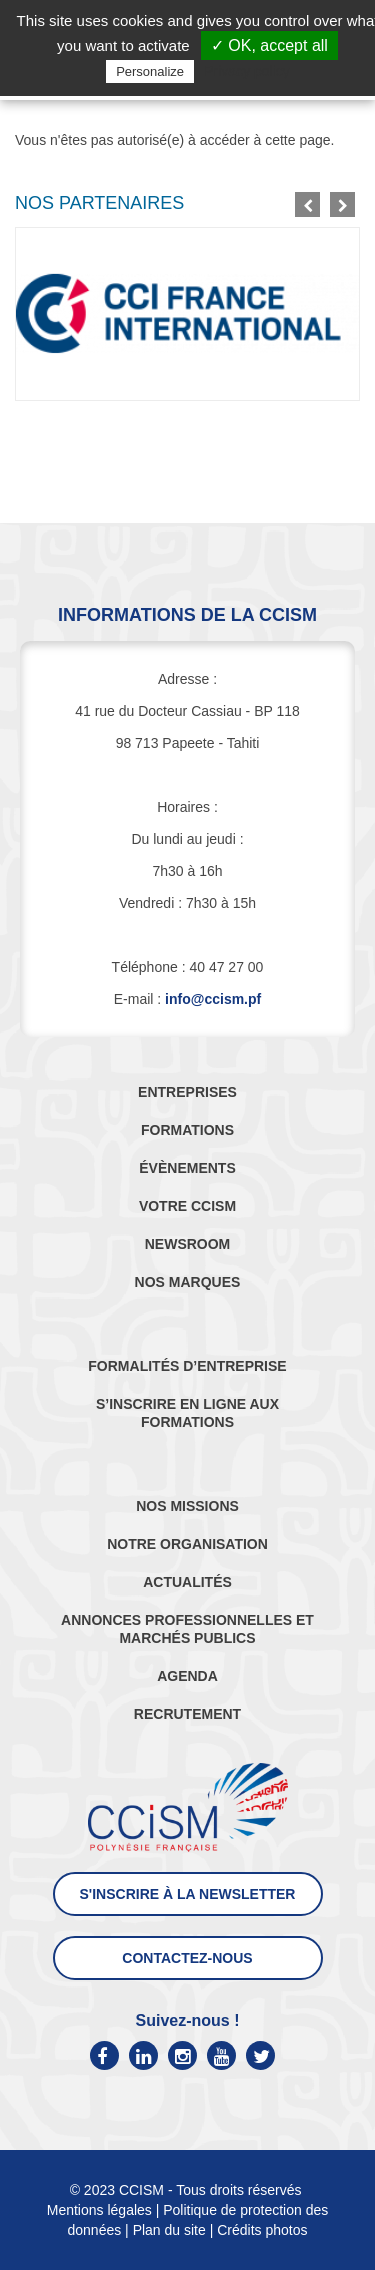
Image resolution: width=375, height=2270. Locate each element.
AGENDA (187, 1676)
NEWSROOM (188, 1244)
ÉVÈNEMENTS (187, 1168)
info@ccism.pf (213, 999)
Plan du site (169, 2230)
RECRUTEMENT (187, 1714)
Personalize (150, 71)
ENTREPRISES (187, 1092)
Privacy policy (247, 71)
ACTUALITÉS (187, 1582)
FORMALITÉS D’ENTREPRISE (187, 1366)
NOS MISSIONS (187, 1506)
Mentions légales (99, 2210)
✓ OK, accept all (269, 45)
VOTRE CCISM (187, 1206)
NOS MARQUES (188, 1282)
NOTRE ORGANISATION (187, 1544)
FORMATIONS (187, 1130)
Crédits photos (262, 2230)
